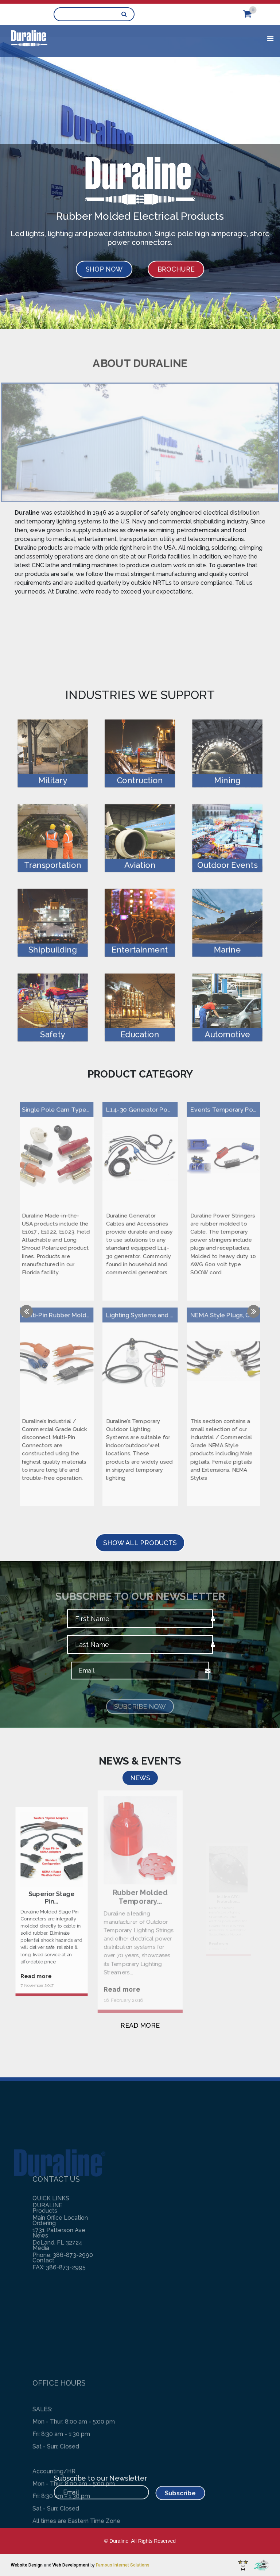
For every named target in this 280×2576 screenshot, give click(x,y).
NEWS (140, 1778)
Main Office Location (60, 2162)
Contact (43, 2325)
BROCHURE (176, 269)
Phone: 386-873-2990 (62, 2199)
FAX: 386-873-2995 (59, 2212)
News (40, 2300)
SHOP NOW (104, 269)
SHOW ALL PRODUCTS (140, 1543)
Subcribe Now (140, 1715)
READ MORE (140, 2025)
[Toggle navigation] (270, 38)
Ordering (44, 2288)
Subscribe (164, 2491)
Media (40, 2313)
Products (44, 2276)
